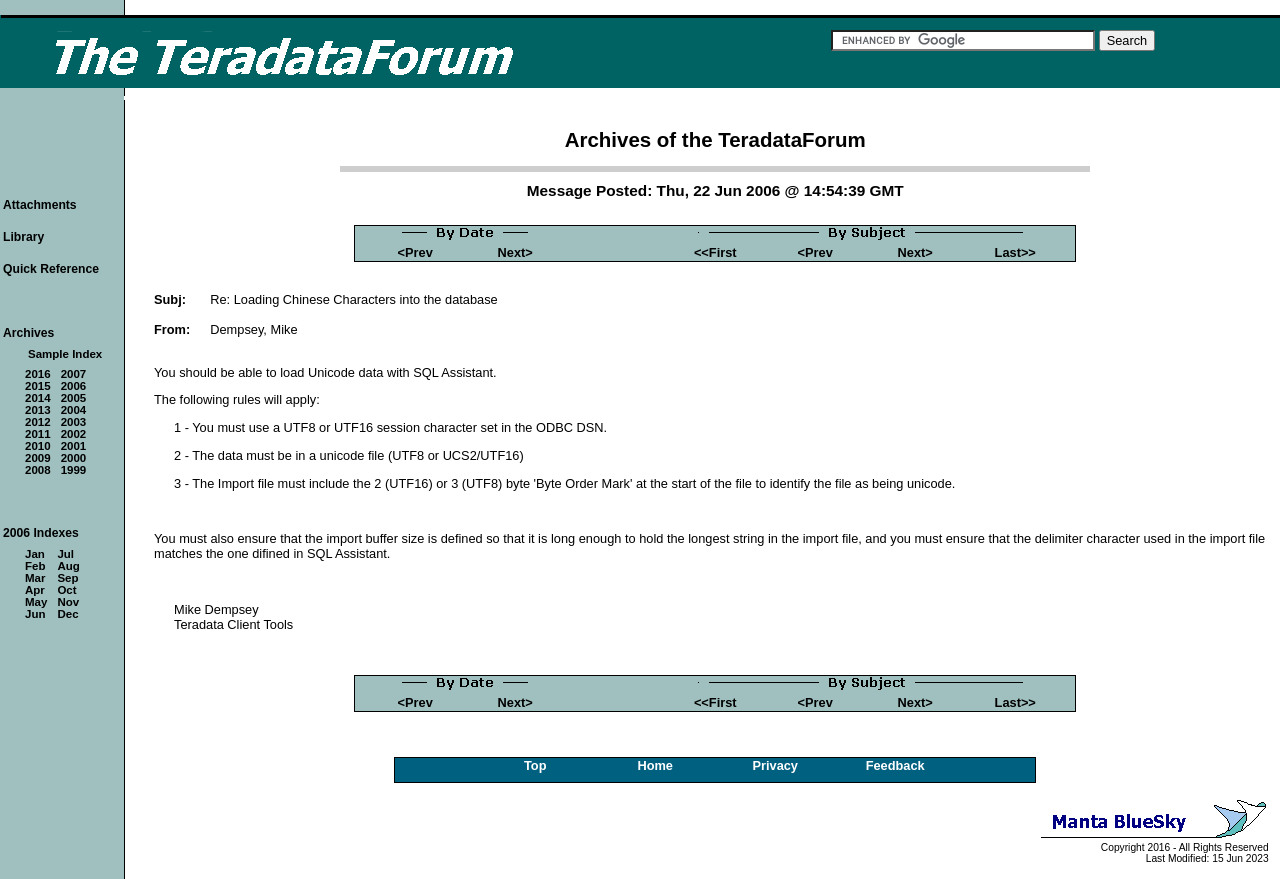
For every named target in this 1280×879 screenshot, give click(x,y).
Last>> (1015, 252)
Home (655, 765)
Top (535, 765)
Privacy (775, 765)
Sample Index (65, 354)
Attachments (40, 205)
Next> (515, 252)
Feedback (895, 765)
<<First (715, 252)
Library (23, 237)
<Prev (415, 252)
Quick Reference (51, 269)
